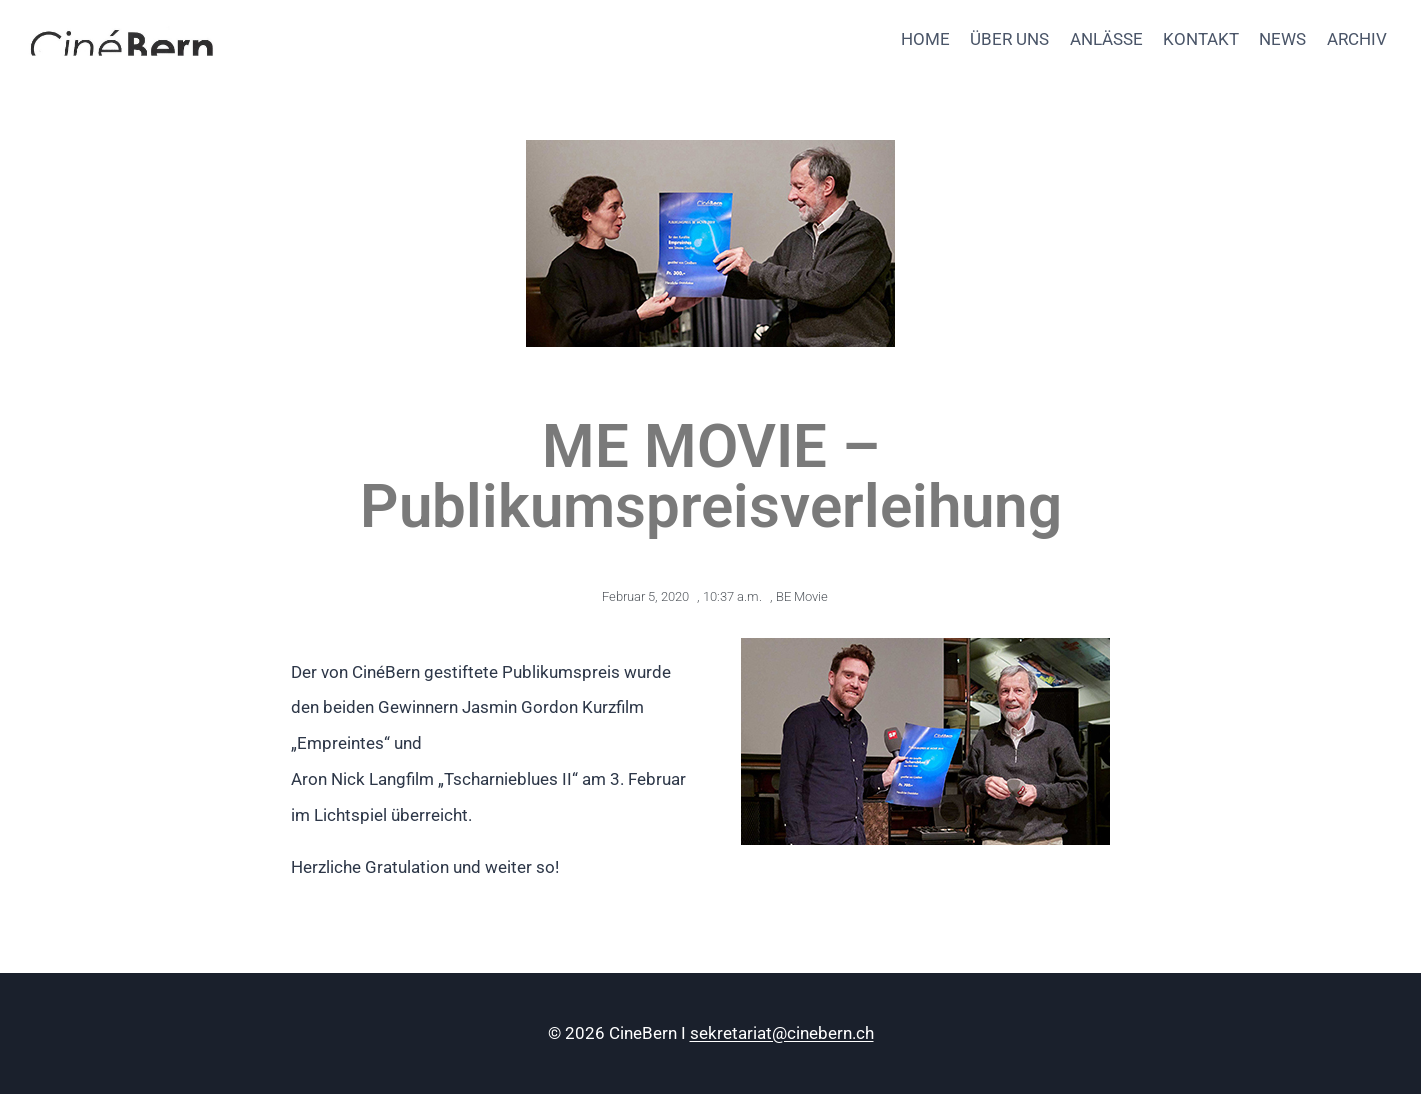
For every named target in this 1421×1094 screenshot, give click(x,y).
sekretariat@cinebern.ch (782, 1033)
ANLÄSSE (1106, 39)
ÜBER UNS (1009, 39)
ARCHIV (1357, 39)
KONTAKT (1201, 39)
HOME (925, 39)
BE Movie (802, 596)
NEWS (1282, 39)
